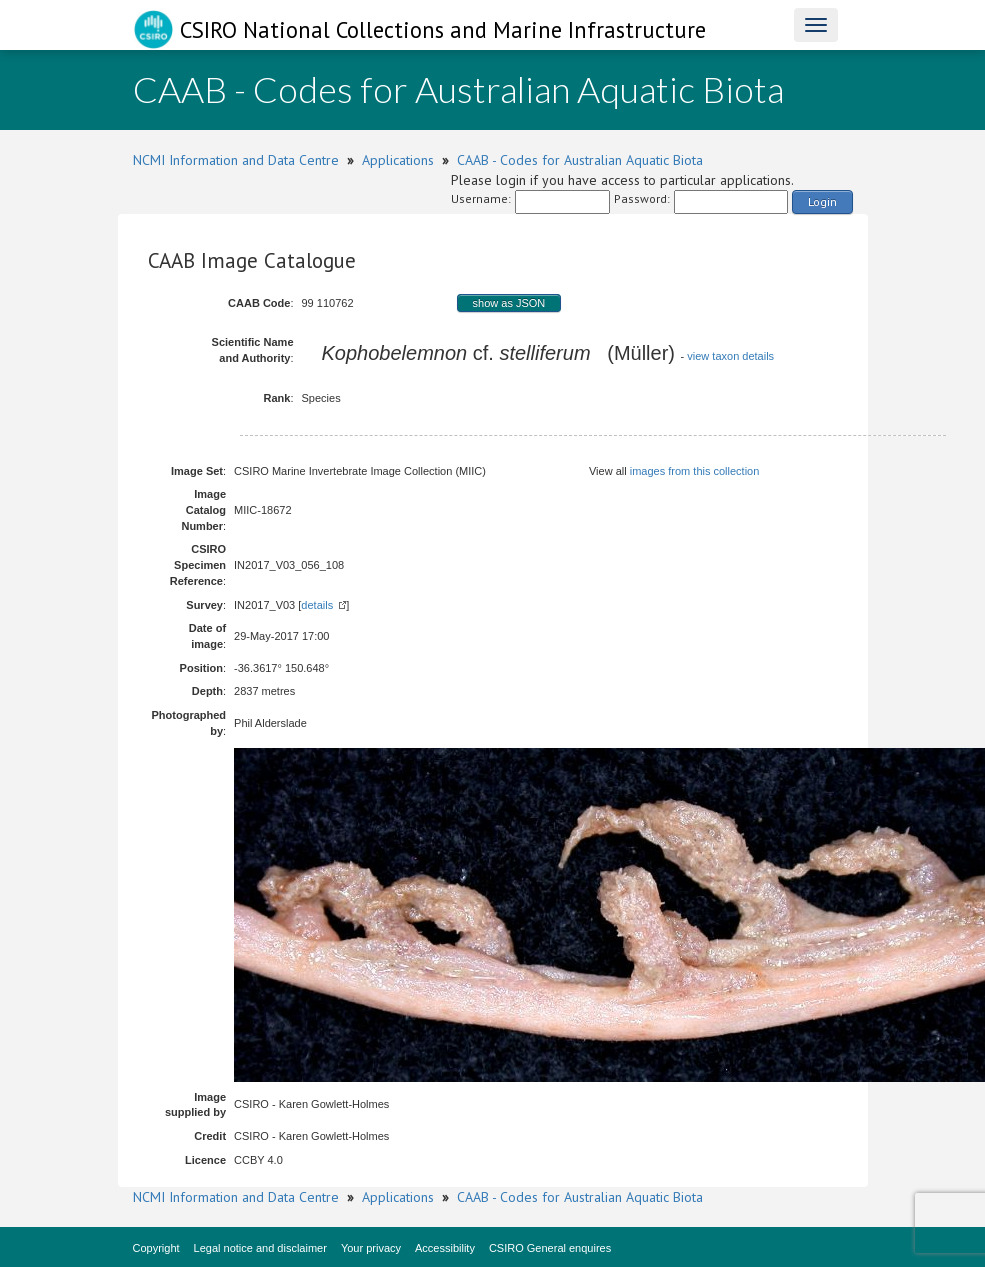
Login (822, 201)
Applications (398, 160)
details (317, 605)
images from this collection (695, 471)
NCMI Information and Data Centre (236, 160)
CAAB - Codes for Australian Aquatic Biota (580, 160)
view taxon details (730, 356)
